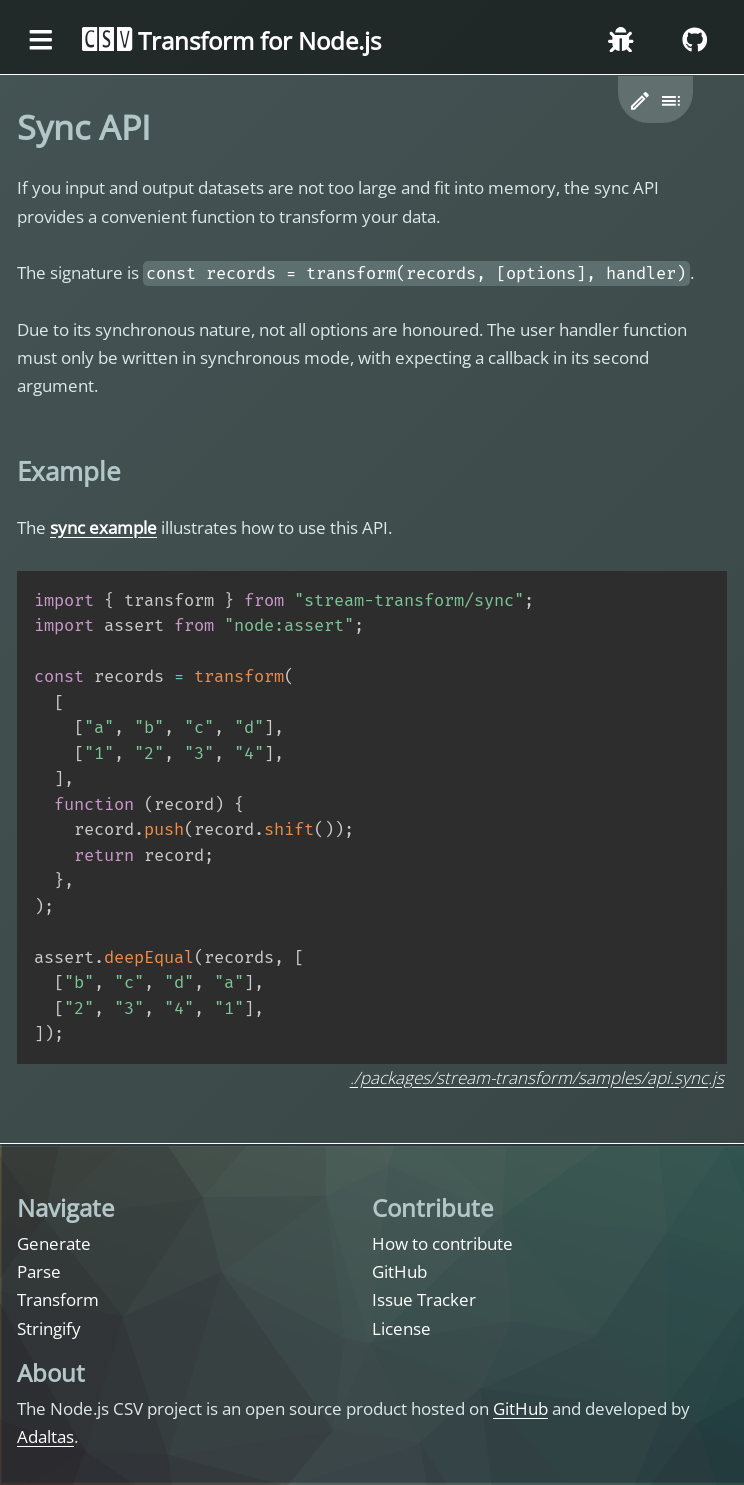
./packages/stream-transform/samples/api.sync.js (537, 1077)
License (401, 1328)
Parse (39, 1271)
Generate (54, 1243)
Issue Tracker (424, 1299)
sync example (103, 527)
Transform (58, 1299)
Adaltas (45, 1436)
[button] (640, 101)
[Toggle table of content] (671, 101)
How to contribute (442, 1243)
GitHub (399, 1271)
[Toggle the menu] (41, 41)
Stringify (49, 1328)
